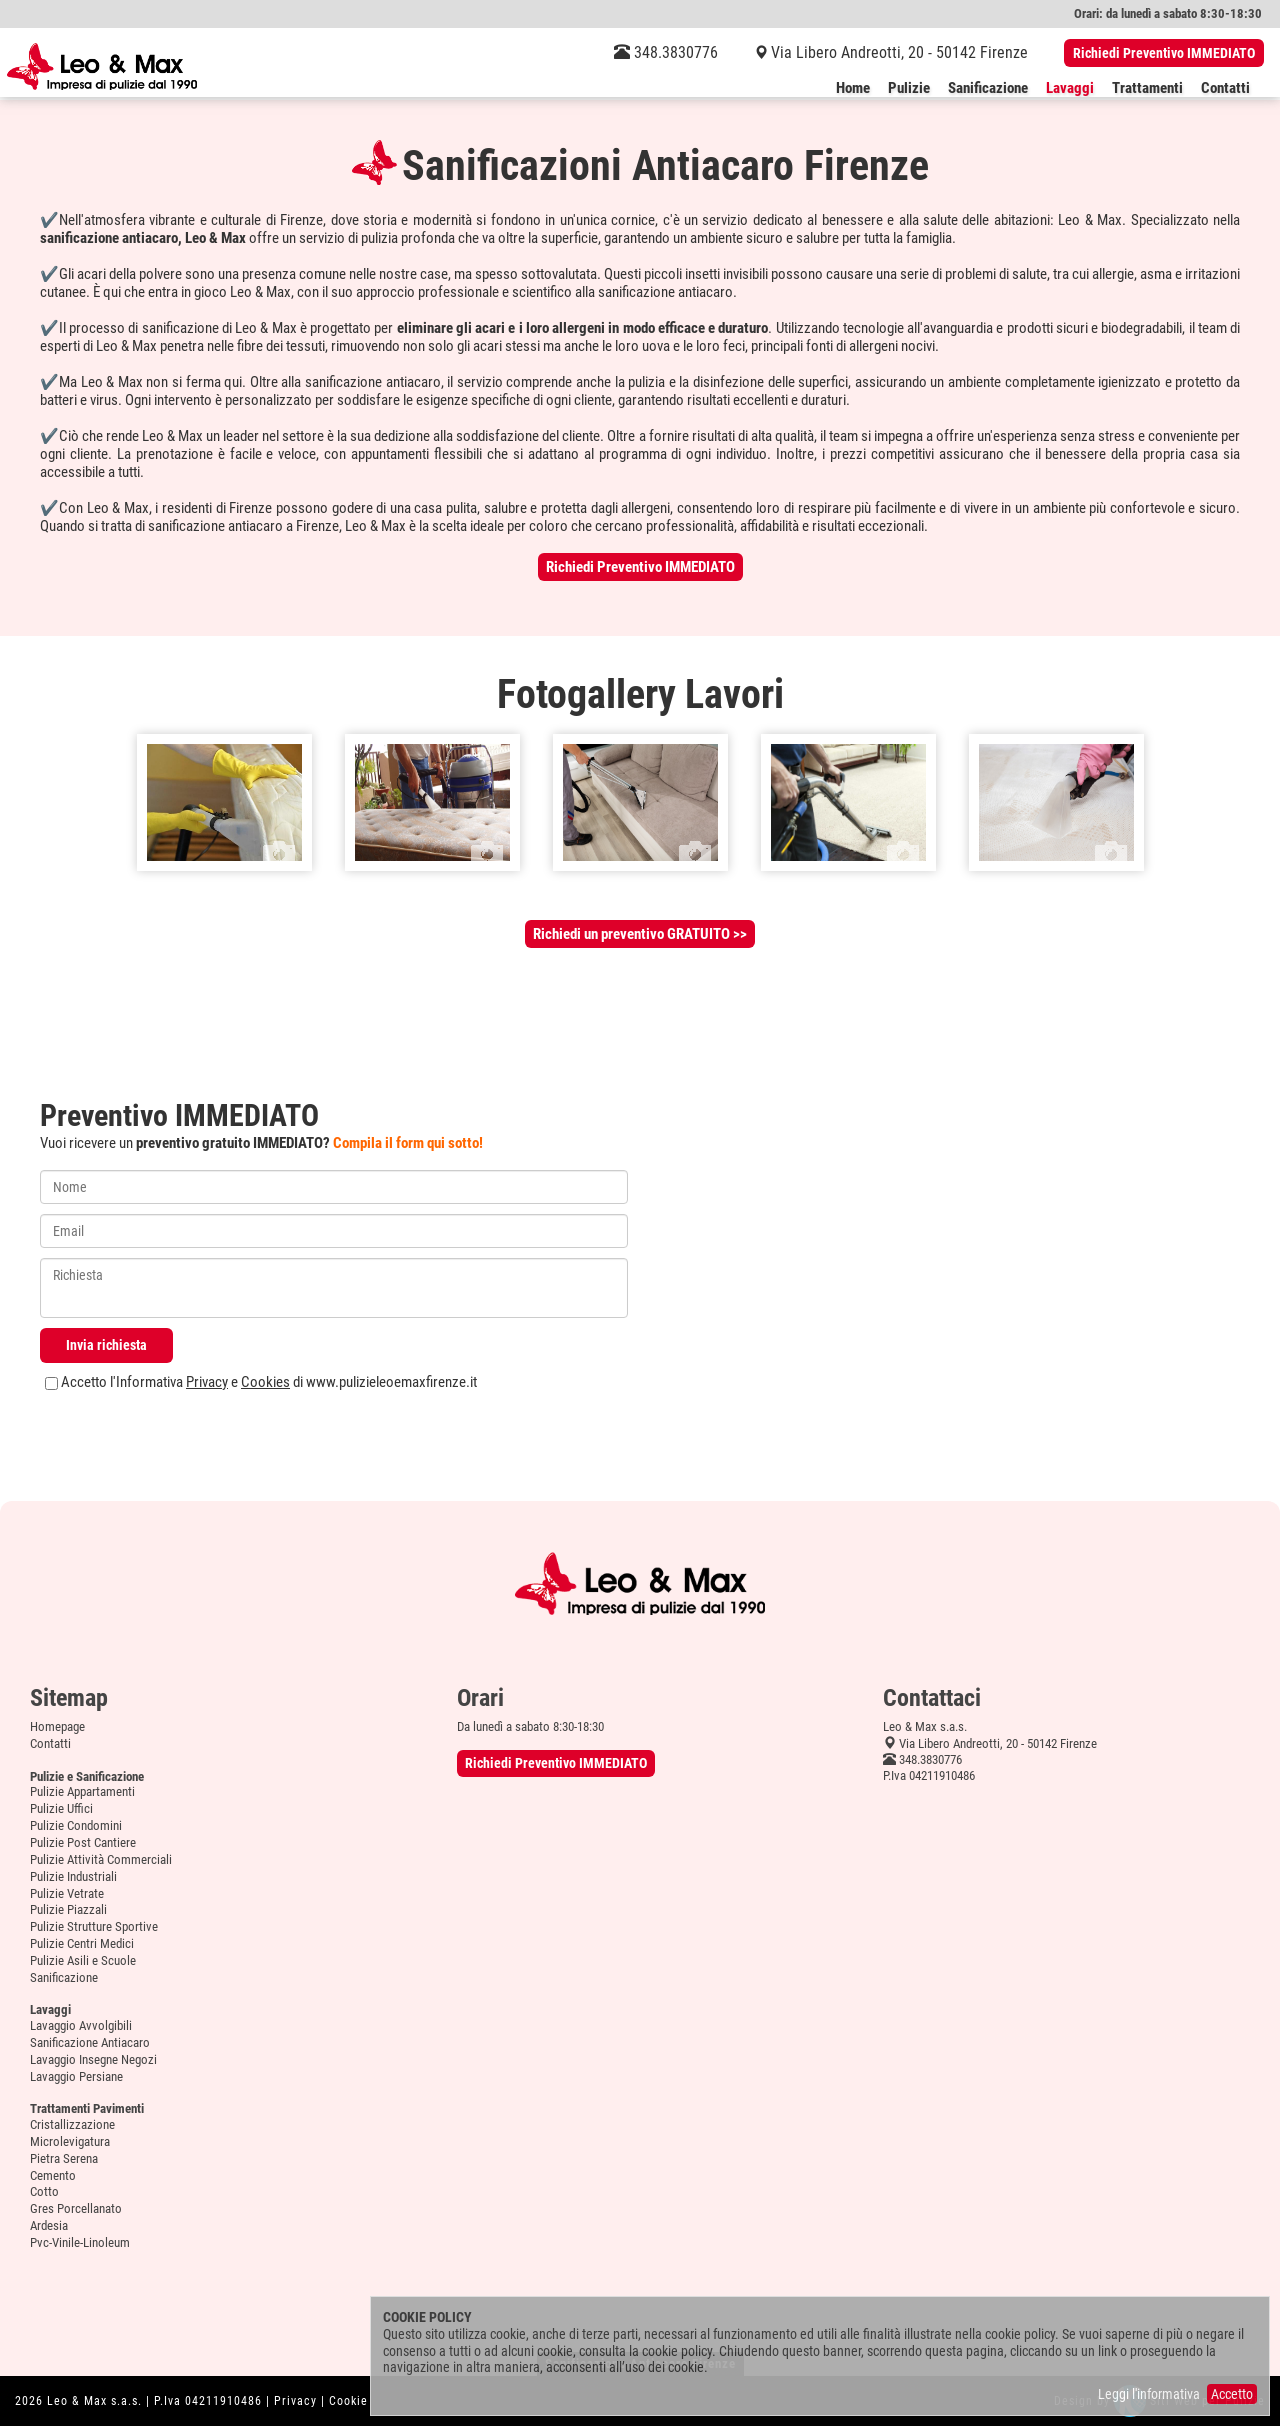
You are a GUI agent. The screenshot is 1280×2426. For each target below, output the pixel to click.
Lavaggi (1070, 89)
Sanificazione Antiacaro (90, 2042)
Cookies (265, 1382)
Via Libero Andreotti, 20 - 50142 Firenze (899, 52)
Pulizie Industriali (73, 1876)
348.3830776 (666, 52)
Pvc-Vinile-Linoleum (80, 2242)
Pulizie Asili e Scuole (83, 1960)
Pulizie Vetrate (67, 1893)
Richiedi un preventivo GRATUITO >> (640, 934)
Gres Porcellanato (76, 2208)
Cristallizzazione (72, 2124)
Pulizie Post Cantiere (83, 1842)
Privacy (207, 1382)
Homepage (57, 1726)
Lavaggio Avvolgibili (81, 2025)
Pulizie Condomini (76, 1825)
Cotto (44, 2191)
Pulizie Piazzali (68, 1909)
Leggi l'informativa (1149, 2394)
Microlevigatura (70, 2141)
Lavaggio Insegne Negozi (93, 2059)
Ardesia (49, 2225)
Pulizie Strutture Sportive (94, 1926)
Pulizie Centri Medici (82, 1943)
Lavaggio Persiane (76, 2076)
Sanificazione (988, 89)
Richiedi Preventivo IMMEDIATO (1164, 53)
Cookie (348, 2401)
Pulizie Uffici (61, 1808)
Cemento (53, 2175)
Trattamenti (1147, 89)
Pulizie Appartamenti (82, 1791)
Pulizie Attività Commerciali (101, 1859)
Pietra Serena (64, 2158)
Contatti (1225, 89)
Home (853, 89)
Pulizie (909, 89)
